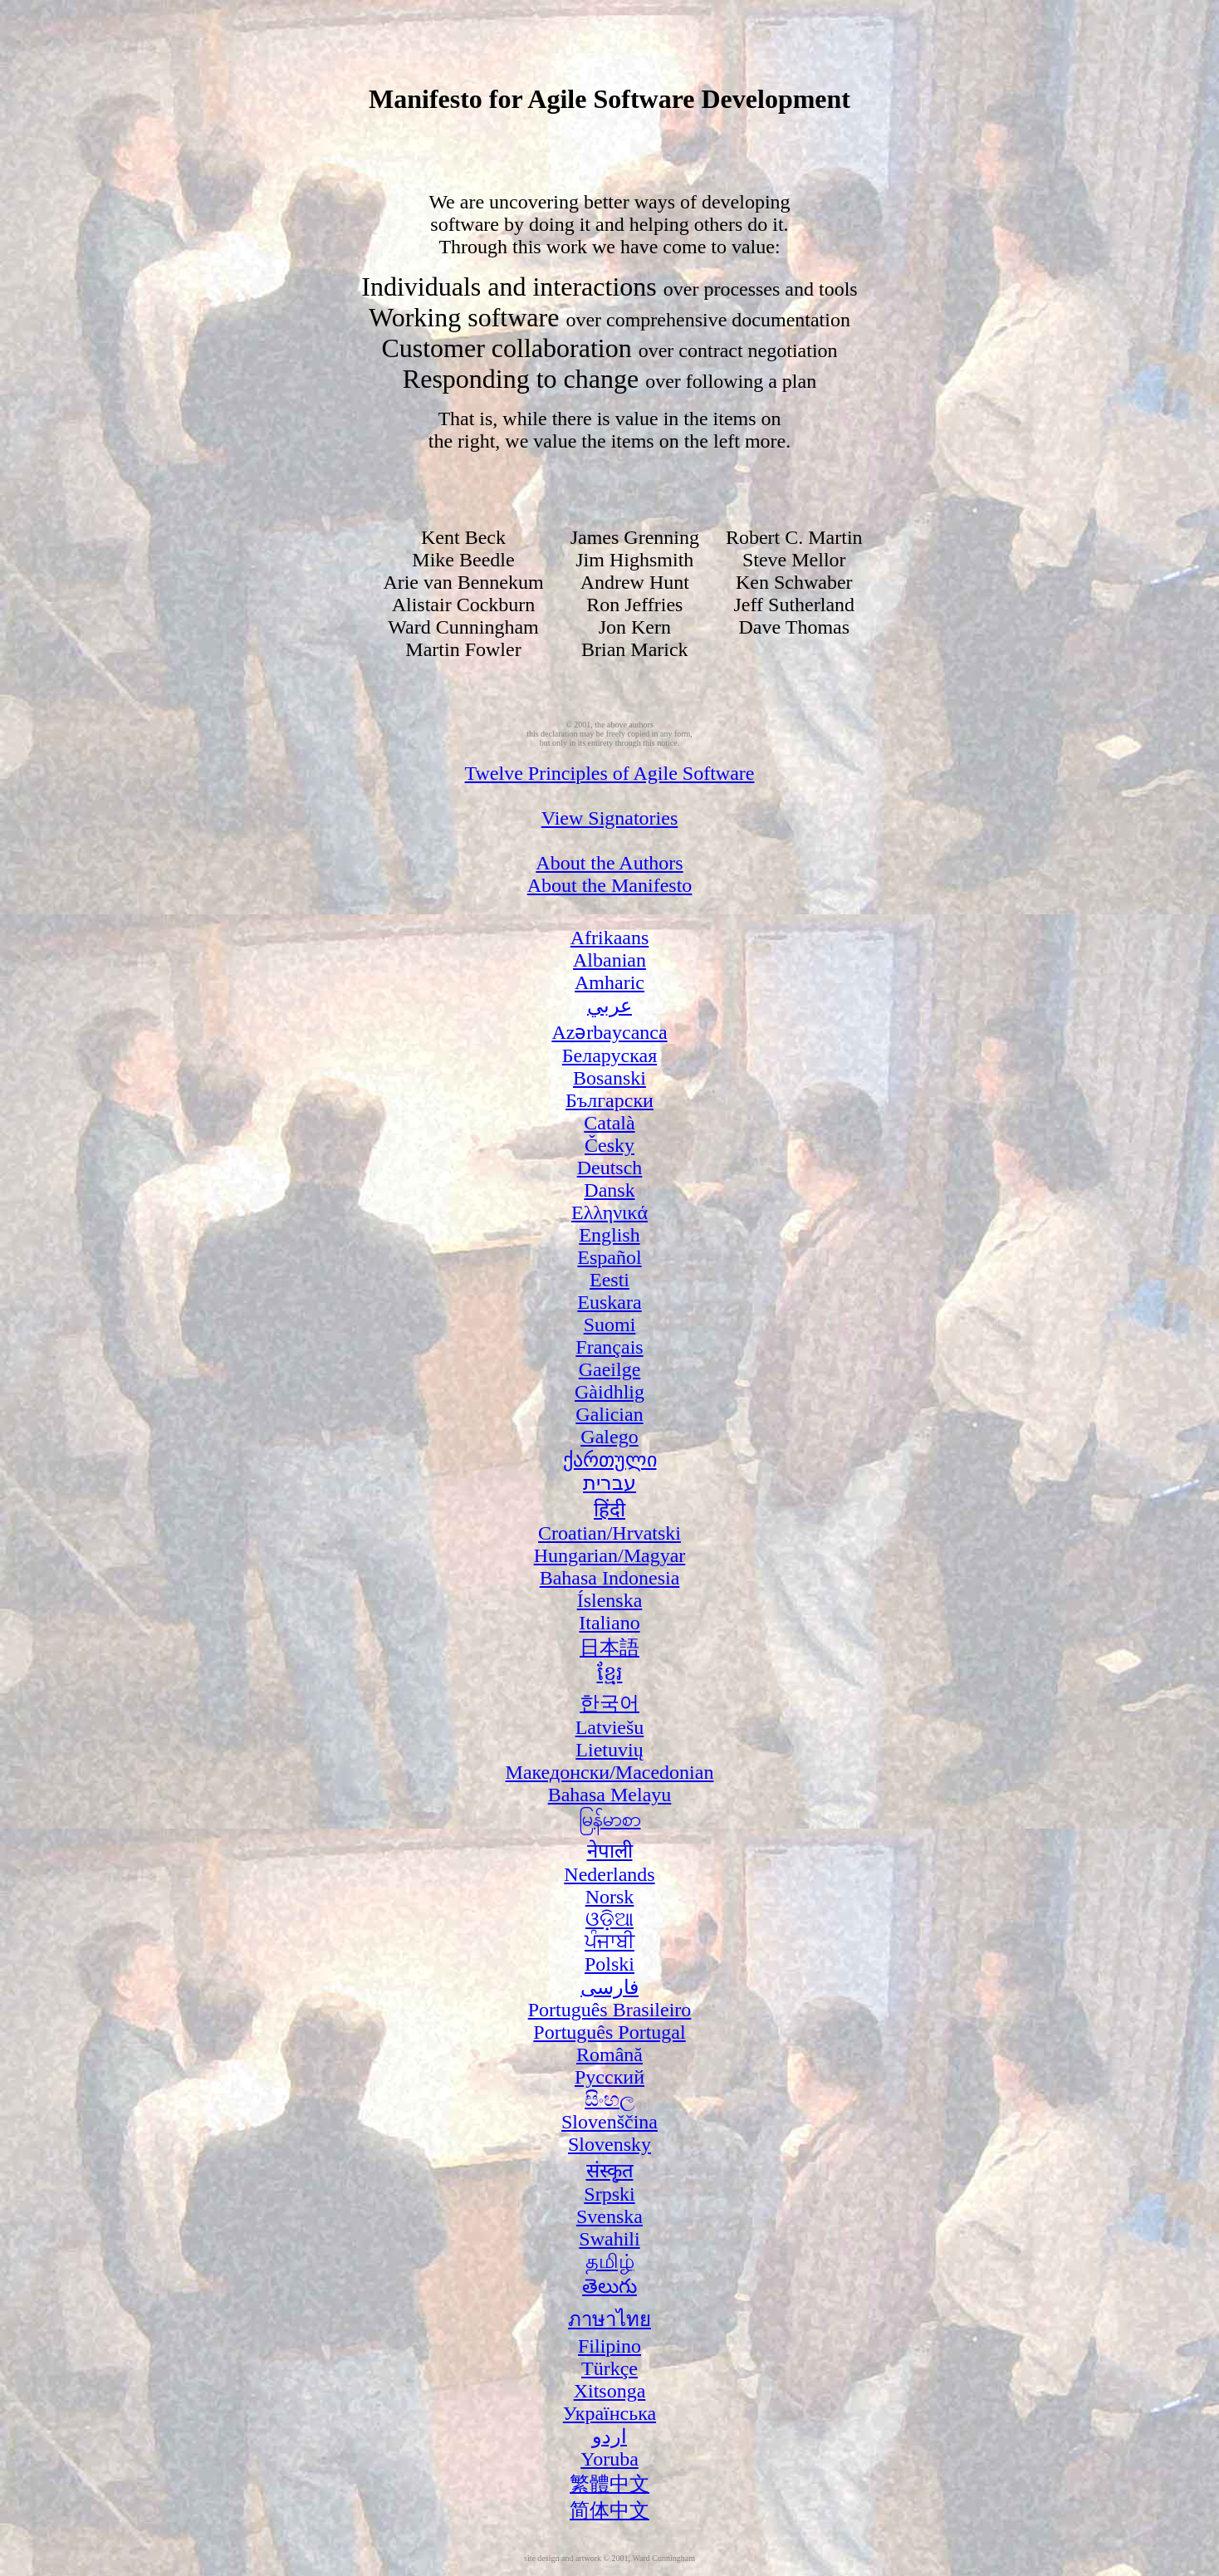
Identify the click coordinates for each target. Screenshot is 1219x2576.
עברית (609, 1483)
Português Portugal (609, 2032)
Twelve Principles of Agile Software (610, 773)
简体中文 (609, 2510)
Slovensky (609, 2144)
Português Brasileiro (610, 2009)
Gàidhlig (609, 1392)
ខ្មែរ (610, 1673)
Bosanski (609, 1078)
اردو (609, 2436)
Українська (609, 2413)
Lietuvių (609, 1750)
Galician (609, 1414)
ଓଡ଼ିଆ (609, 1919)
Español (609, 1257)
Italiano (609, 1622)
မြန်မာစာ (610, 1819)
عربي (609, 1005)
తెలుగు (609, 2286)
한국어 (609, 1703)
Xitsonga (610, 2391)
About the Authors (609, 863)
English (609, 1235)
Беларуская (609, 1055)
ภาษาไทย (609, 2319)
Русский (609, 2077)
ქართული (610, 1460)
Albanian (609, 960)
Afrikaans (609, 937)
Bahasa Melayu (610, 1794)
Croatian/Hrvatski (609, 1533)
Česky (609, 1145)
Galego (609, 1436)
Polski (609, 1964)
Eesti (609, 1279)
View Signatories (609, 818)
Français (609, 1347)
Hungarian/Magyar (610, 1555)
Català (609, 1123)
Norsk (609, 1897)
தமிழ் (609, 2261)
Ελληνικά (609, 1212)
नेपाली (610, 1851)
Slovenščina (609, 2122)
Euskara (609, 1302)
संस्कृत (610, 2171)
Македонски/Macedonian (610, 1772)
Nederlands (609, 1874)
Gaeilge (610, 1369)
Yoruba (609, 2459)
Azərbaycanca (609, 1032)
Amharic (609, 982)
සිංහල (609, 2099)
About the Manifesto (610, 885)
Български (609, 1100)
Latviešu (609, 1727)
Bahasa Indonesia (610, 1578)
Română (609, 2054)
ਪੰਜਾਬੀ (609, 1941)
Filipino (609, 2346)
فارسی (609, 1987)
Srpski (609, 2194)
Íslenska (610, 1600)
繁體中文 (609, 2484)
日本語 (609, 1647)
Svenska (609, 2216)
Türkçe (609, 2368)
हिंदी (609, 1510)
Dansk (609, 1190)
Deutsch (610, 1167)
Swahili (609, 2239)
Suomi (610, 1324)
